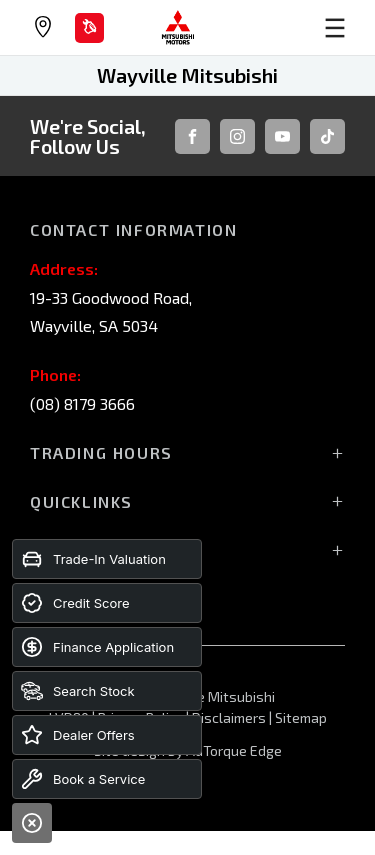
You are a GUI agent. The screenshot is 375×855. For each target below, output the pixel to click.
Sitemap (301, 717)
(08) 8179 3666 (82, 403)
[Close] (32, 823)
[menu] (296, 28)
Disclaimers (230, 717)
